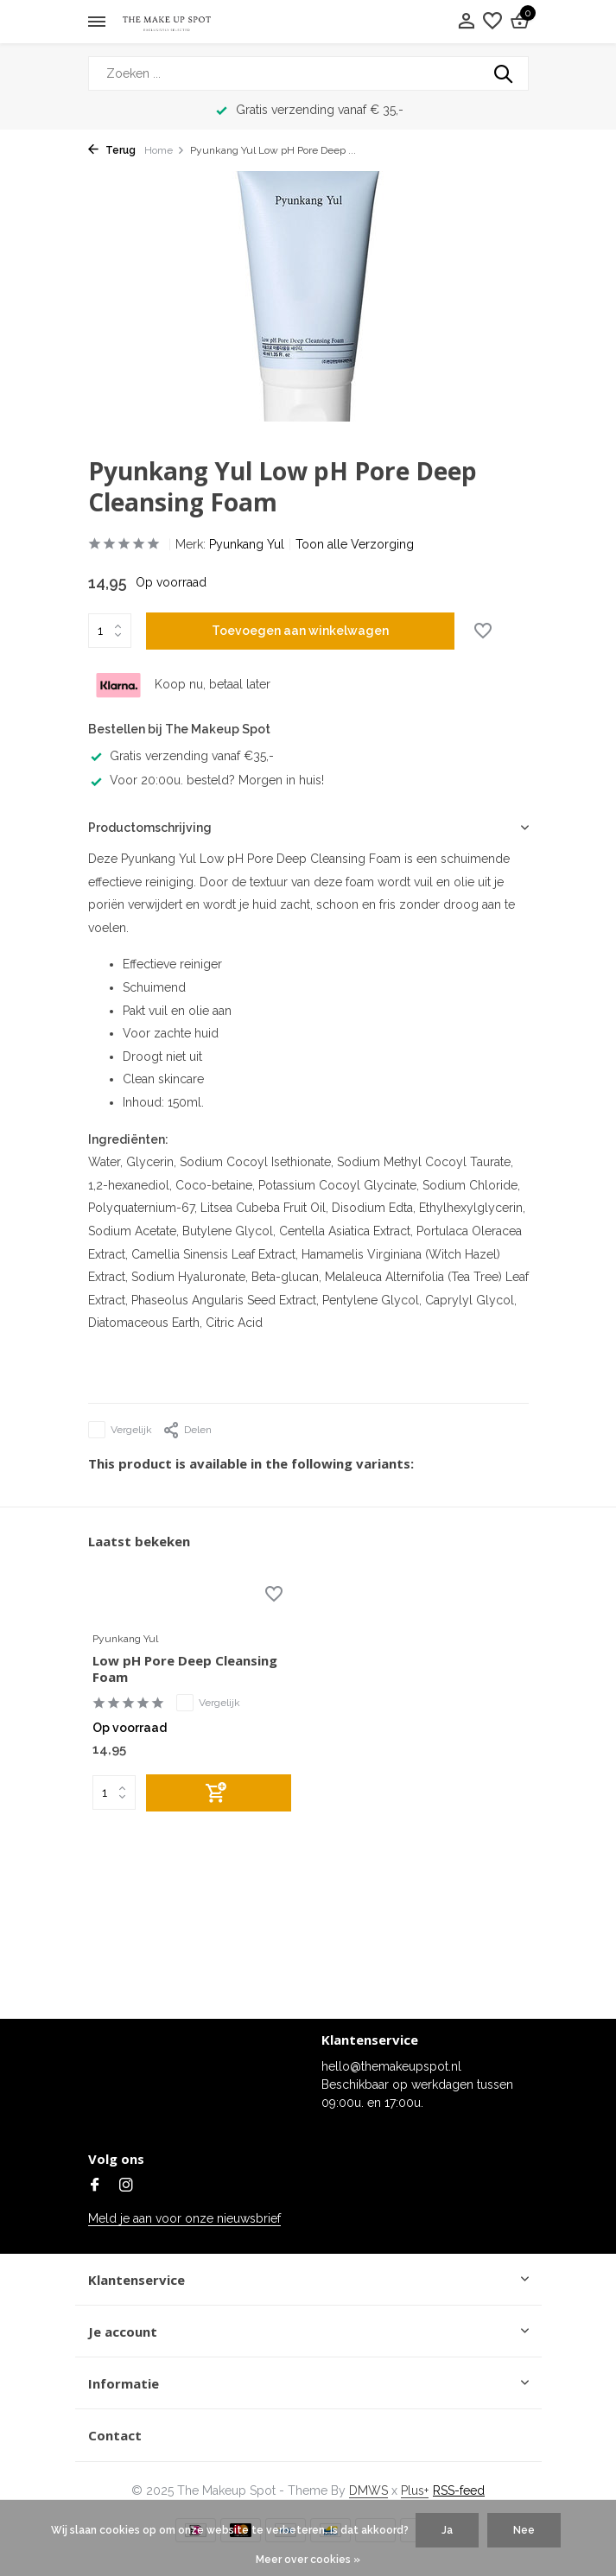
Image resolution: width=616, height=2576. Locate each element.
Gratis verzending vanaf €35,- (181, 756)
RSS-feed (459, 2490)
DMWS (368, 2490)
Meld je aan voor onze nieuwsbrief (184, 2218)
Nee (524, 2530)
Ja (447, 2530)
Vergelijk (120, 1429)
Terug (112, 150)
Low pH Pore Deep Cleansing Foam (184, 1669)
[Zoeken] (308, 73)
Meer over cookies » (308, 2560)
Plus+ (415, 2490)
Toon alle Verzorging (354, 544)
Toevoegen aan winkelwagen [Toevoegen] (300, 631)
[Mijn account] (466, 21)
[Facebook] (95, 2186)
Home (164, 150)
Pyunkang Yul (246, 544)
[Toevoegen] (218, 1792)
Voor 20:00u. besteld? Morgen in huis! (206, 780)
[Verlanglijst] (492, 21)
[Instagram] (126, 2186)
